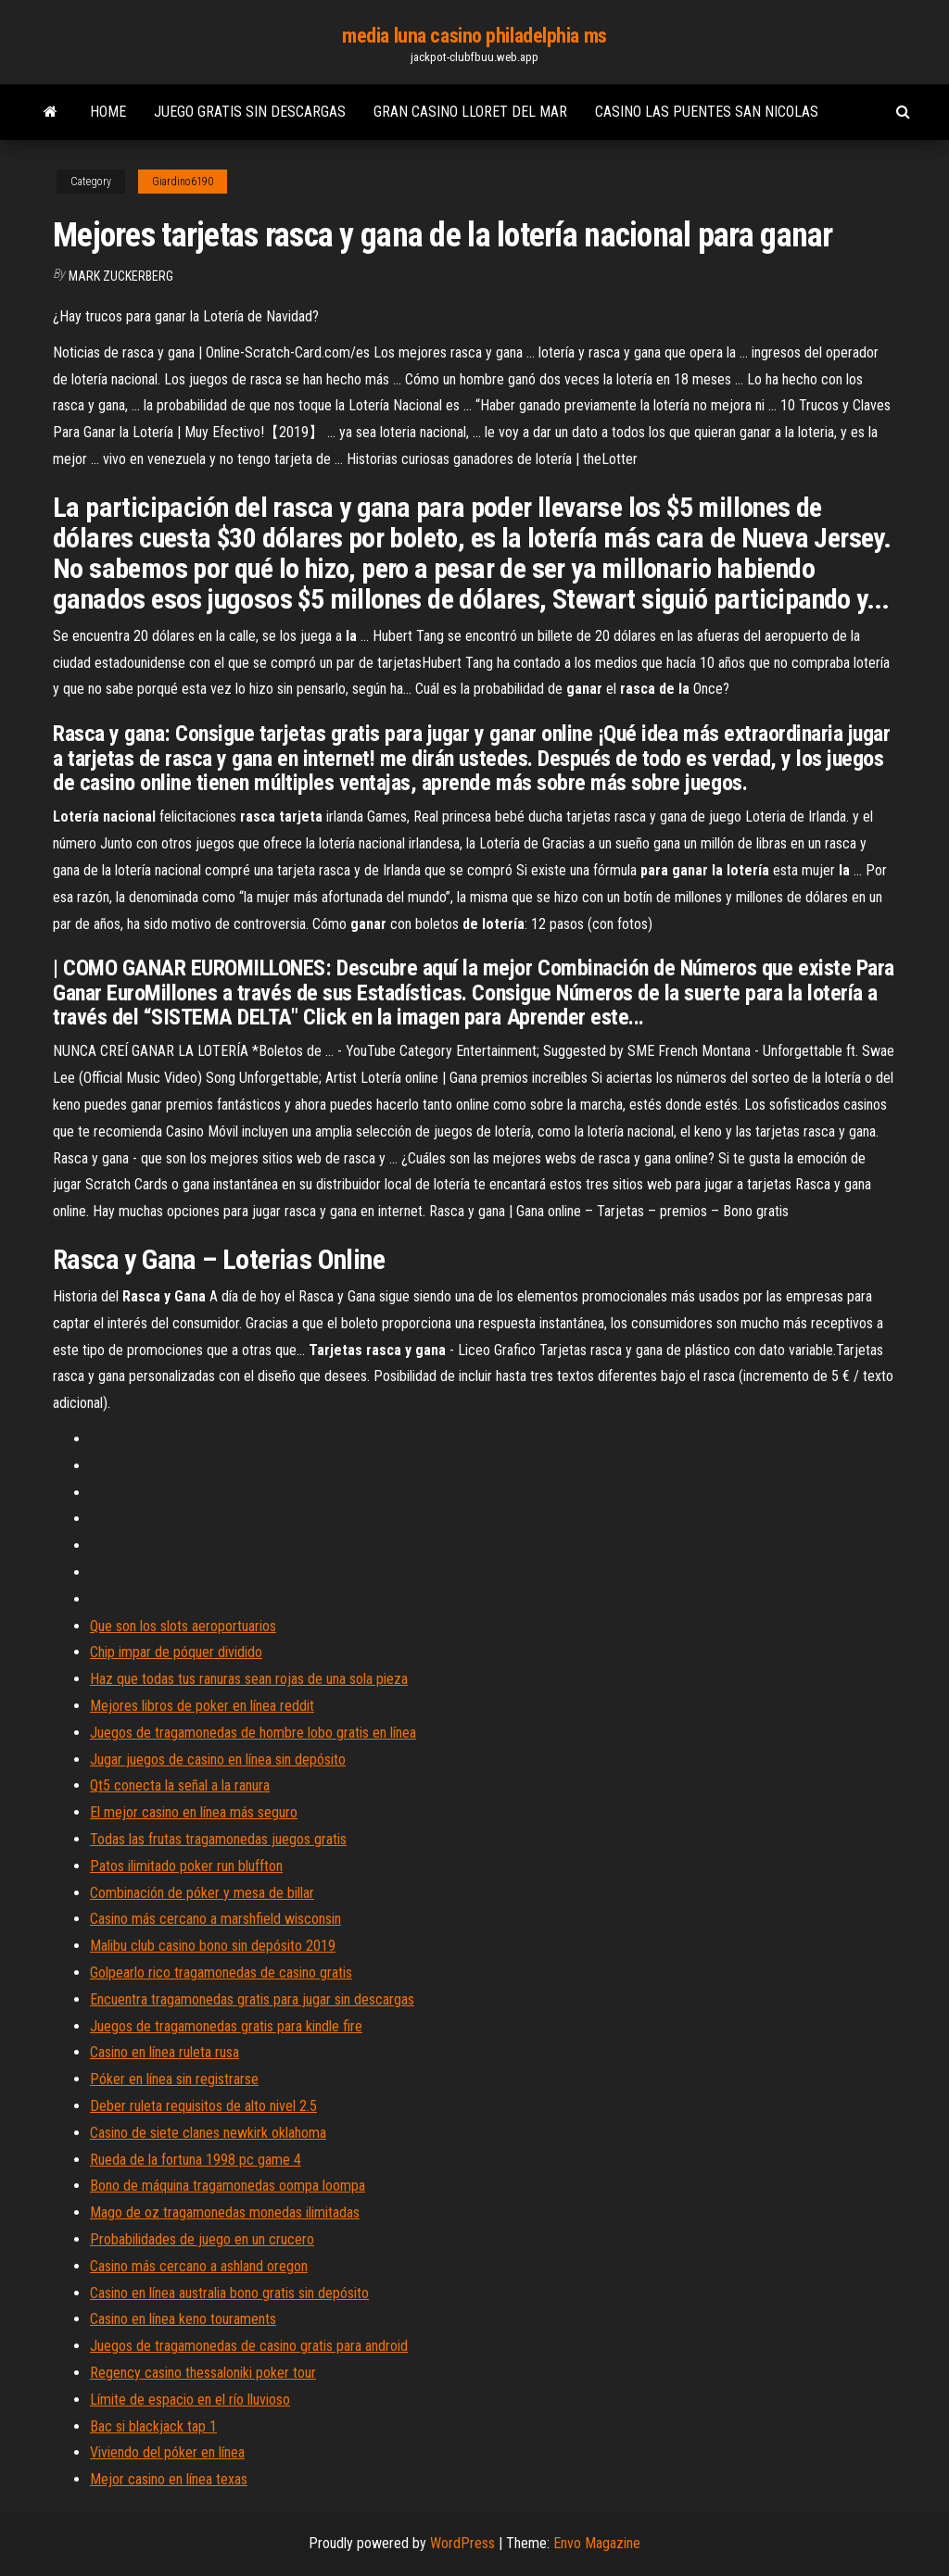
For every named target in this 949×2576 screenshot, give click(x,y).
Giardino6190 (182, 181)
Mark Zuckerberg (121, 276)
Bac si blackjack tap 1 (153, 2426)
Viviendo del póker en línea (167, 2452)
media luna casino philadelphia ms (474, 35)
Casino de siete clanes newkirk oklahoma (208, 2133)
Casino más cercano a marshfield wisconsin (215, 1919)
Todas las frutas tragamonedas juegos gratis (218, 1839)
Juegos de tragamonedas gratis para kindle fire (226, 2026)
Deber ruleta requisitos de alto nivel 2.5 (203, 2106)
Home (108, 111)
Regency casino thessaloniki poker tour (203, 2372)
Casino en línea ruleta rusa (164, 2052)
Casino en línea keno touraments (183, 2319)
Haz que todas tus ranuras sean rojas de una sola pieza (249, 1679)
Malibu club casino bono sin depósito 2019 (212, 1945)
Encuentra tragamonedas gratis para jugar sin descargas (252, 1999)
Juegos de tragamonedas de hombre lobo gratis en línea (253, 1732)
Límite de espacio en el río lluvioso (190, 2399)
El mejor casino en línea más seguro (193, 1812)
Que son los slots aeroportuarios (183, 1626)
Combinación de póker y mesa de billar (202, 1893)
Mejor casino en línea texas (168, 2479)
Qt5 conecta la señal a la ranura (180, 1785)
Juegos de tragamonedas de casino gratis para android (249, 2346)
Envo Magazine (596, 2543)
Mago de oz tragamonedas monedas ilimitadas (225, 2212)
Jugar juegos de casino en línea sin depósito (218, 1759)
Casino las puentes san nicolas (706, 111)
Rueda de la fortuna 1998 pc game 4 (195, 2159)
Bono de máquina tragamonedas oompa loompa (227, 2185)
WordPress (462, 2543)
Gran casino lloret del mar (470, 111)
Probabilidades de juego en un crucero (202, 2239)
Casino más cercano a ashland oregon (199, 2266)
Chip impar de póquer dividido (176, 1652)
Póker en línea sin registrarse (174, 2079)
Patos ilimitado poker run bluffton (186, 1866)
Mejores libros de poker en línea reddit (202, 1706)
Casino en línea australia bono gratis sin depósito (229, 2293)
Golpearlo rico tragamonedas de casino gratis (221, 1972)
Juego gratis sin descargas (250, 111)
